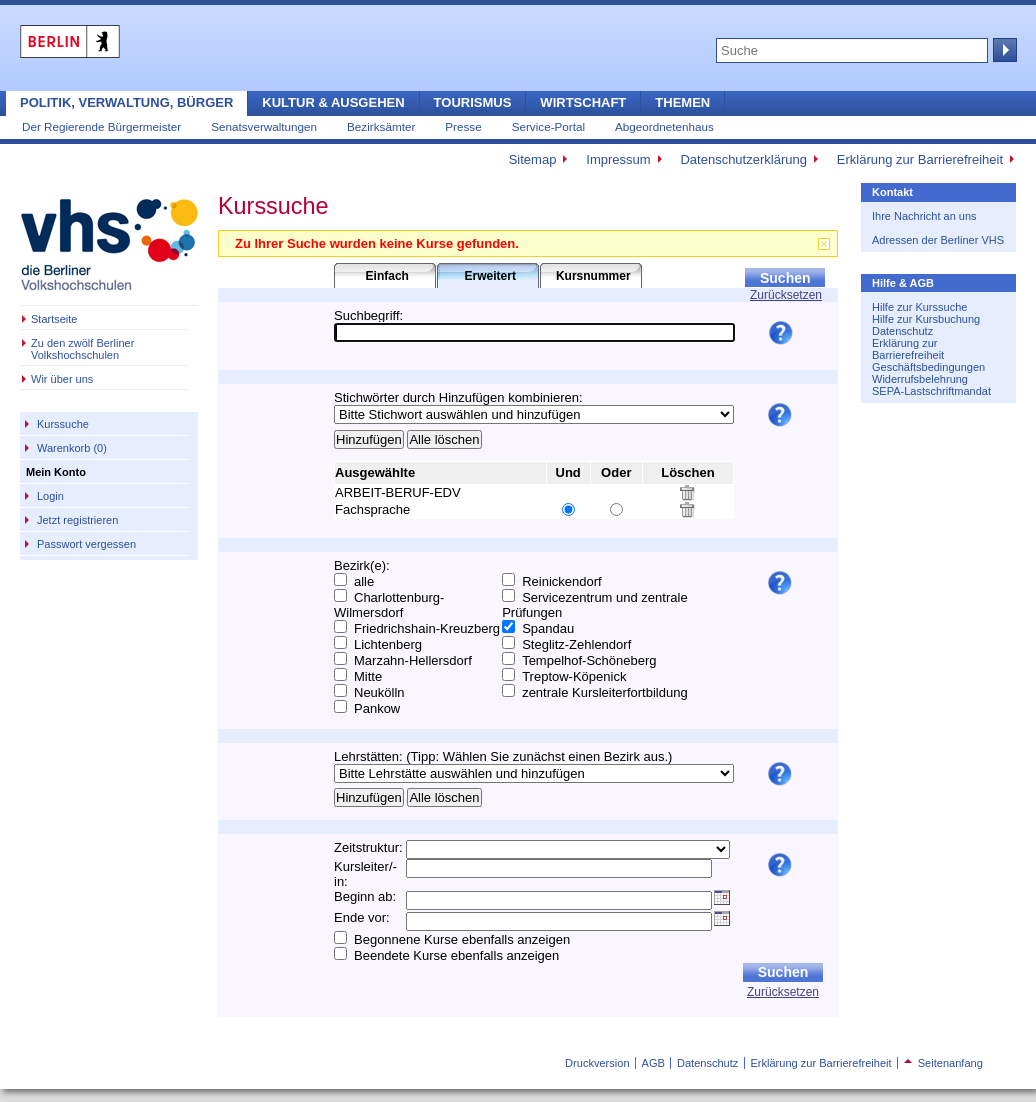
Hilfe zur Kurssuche (919, 307)
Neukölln (379, 692)
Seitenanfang (943, 1063)
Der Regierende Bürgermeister (101, 126)
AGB (653, 1063)
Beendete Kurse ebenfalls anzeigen (456, 955)
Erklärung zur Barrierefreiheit (920, 159)
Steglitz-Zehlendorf (576, 644)
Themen (682, 102)
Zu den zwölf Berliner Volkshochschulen (82, 349)
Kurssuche (63, 424)
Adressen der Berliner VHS (938, 240)
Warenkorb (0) (72, 448)
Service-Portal (548, 126)
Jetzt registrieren (77, 520)
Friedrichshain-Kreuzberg (427, 628)
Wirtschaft (583, 102)
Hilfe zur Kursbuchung (926, 319)
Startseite (54, 319)
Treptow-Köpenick (574, 676)
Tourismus (473, 102)
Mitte (368, 676)
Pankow (377, 708)
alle (364, 581)
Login (50, 496)
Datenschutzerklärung (743, 159)
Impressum (618, 159)
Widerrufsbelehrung (920, 379)
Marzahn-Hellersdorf (413, 660)
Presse (463, 126)
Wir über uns (62, 379)
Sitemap (533, 159)
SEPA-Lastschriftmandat (931, 391)
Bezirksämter (381, 126)
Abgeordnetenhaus (664, 126)
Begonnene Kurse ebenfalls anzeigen (462, 939)
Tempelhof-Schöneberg (589, 660)
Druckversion (597, 1063)
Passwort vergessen (86, 544)
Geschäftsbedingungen (928, 367)
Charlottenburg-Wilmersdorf (389, 605)
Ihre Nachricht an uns (924, 216)
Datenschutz (902, 331)
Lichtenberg (388, 644)
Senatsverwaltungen (264, 126)
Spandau (548, 628)
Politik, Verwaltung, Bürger (126, 102)
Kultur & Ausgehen (333, 102)
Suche (1003, 50)
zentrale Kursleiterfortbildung (604, 692)
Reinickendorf (562, 581)
